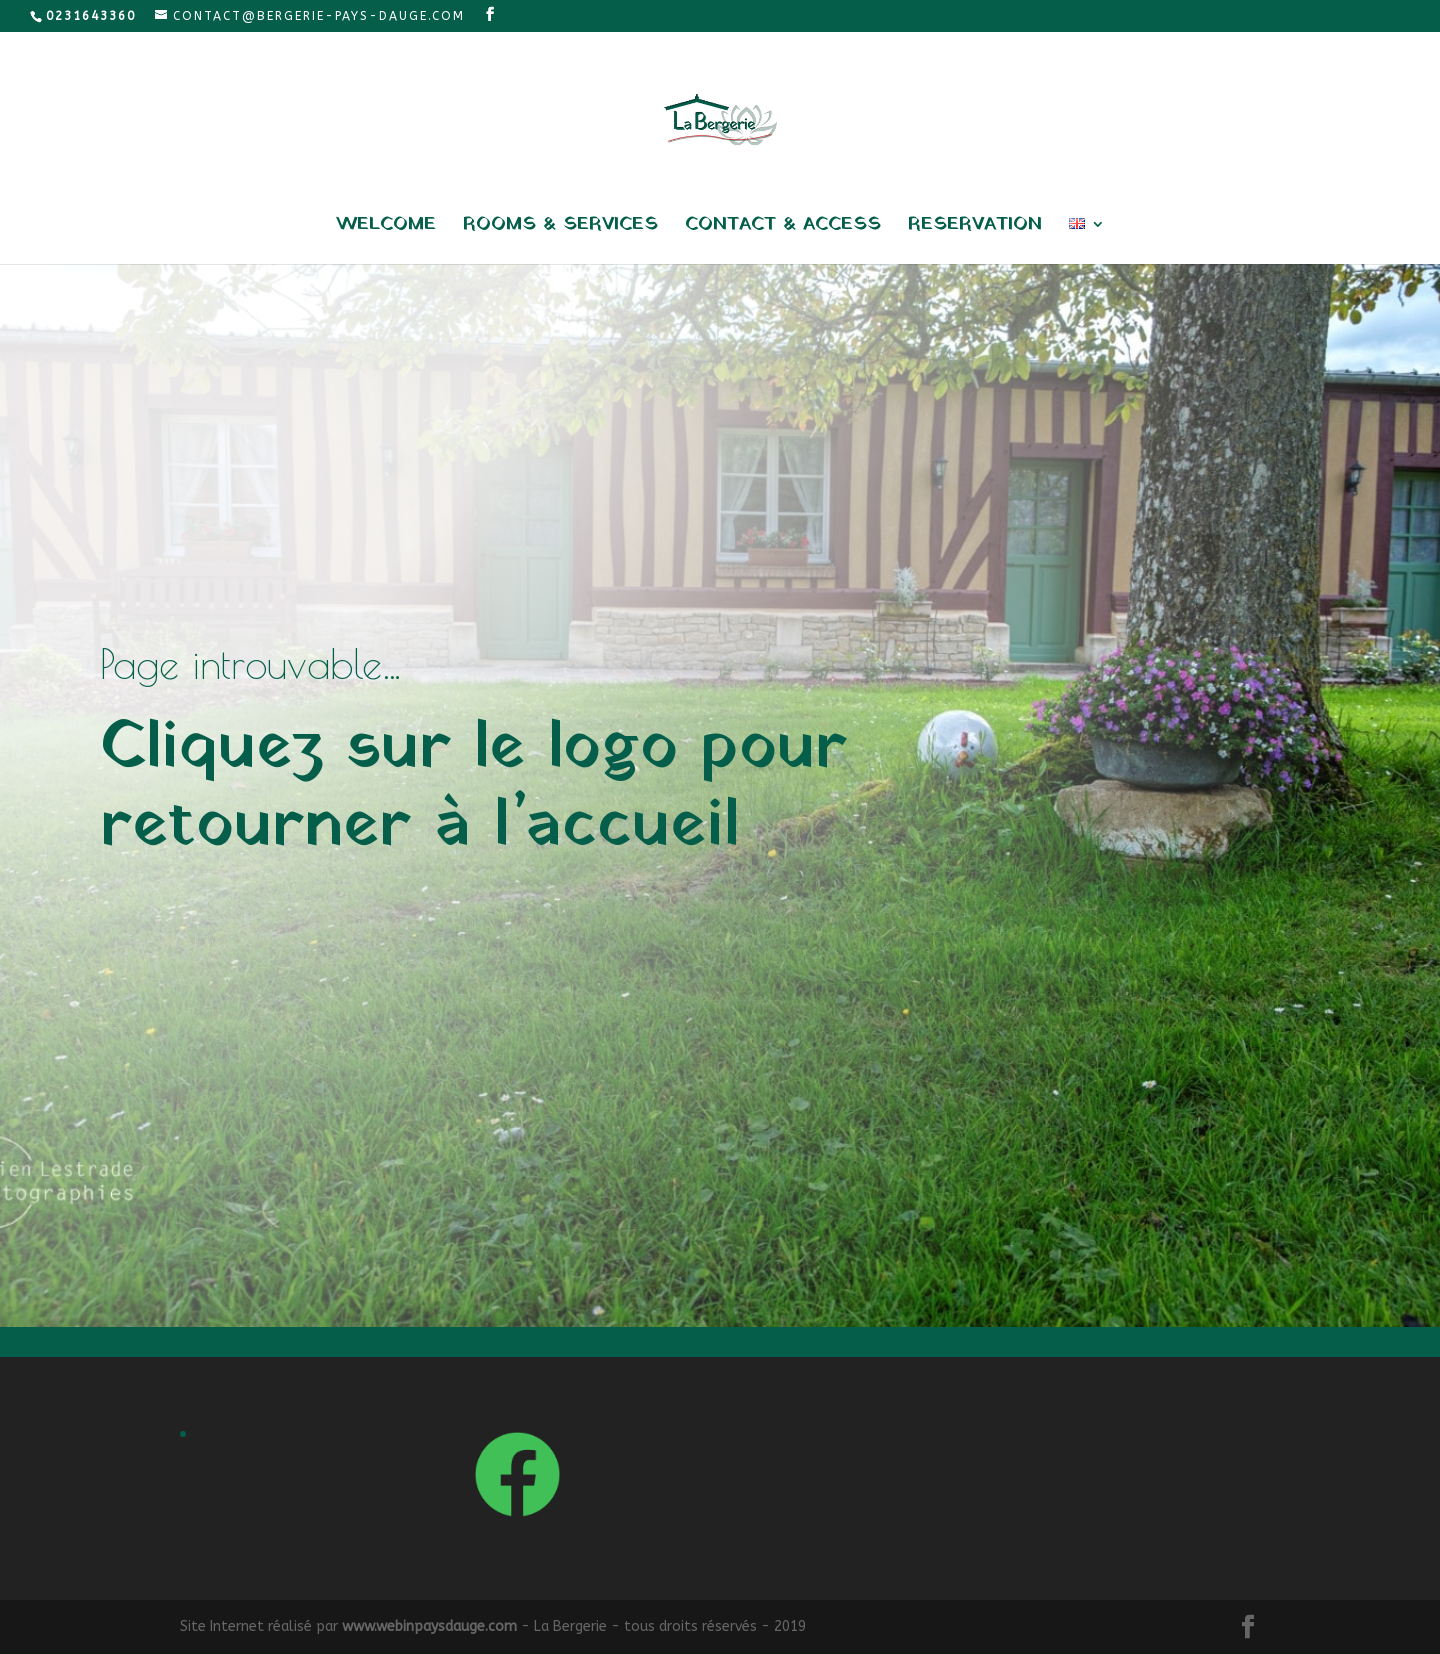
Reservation (975, 227)
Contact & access (783, 227)
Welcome (386, 227)
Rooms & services (560, 227)
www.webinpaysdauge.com (429, 1626)
